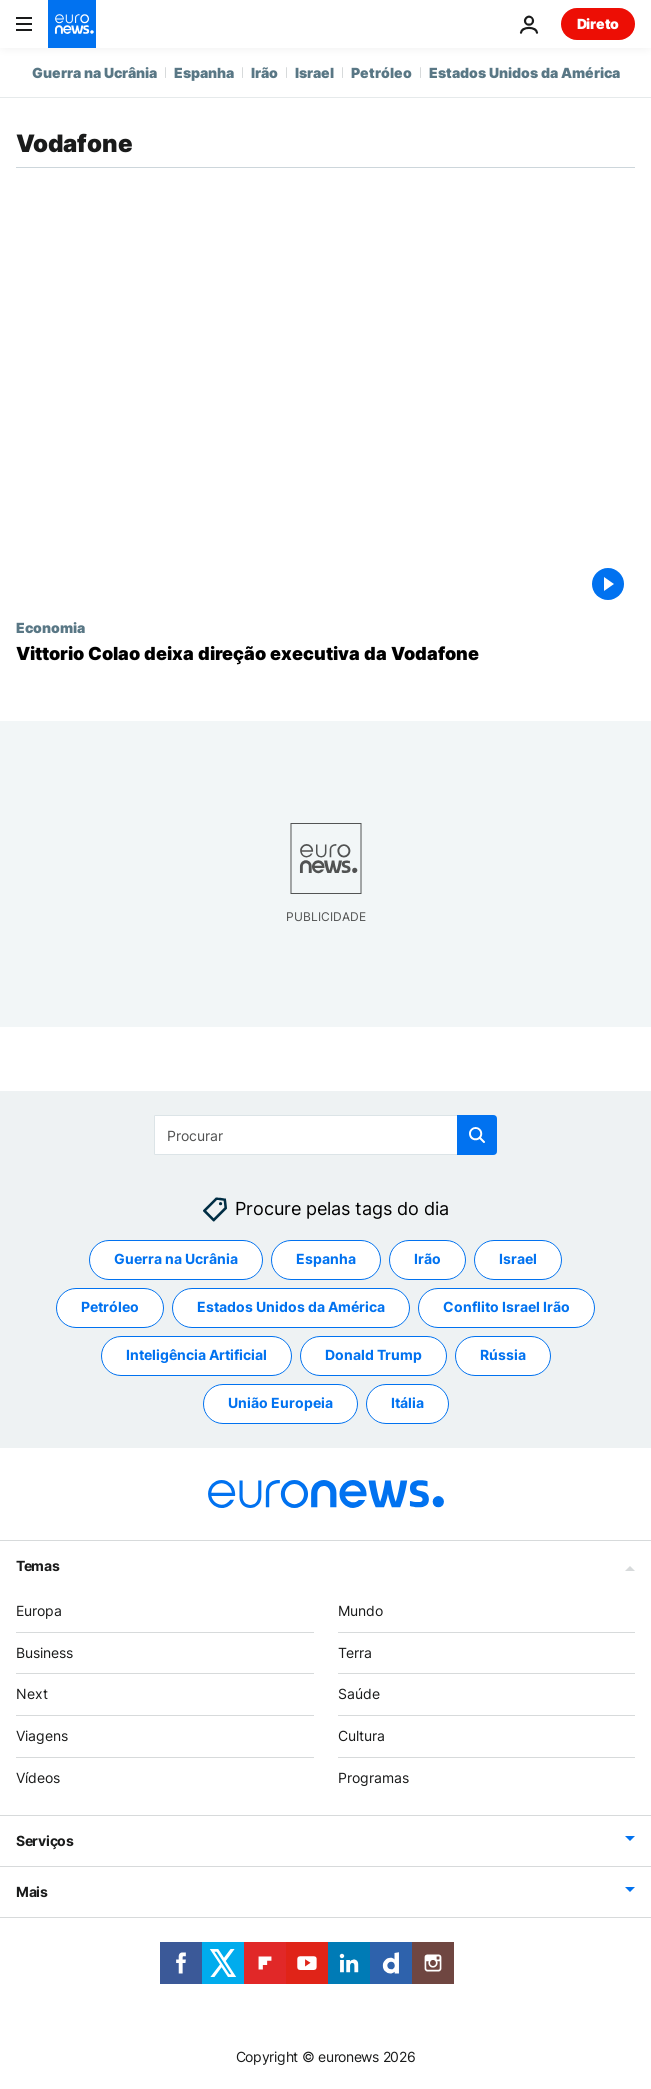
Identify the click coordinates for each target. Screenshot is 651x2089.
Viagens (42, 1735)
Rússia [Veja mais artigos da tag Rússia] (503, 1354)
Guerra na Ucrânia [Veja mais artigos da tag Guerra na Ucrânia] (176, 1258)
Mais (32, 1890)
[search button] (477, 1135)
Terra (355, 1651)
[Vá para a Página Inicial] (72, 24)
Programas (373, 1777)
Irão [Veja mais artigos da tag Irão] (427, 1258)
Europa (39, 1609)
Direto (598, 23)
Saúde (359, 1693)
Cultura (361, 1735)
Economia (50, 627)
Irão (264, 72)
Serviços (45, 1839)
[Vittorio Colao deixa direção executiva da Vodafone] (325, 654)
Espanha (204, 72)
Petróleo (381, 72)
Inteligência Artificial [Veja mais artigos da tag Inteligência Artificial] (196, 1354)
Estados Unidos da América (524, 72)
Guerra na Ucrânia (94, 72)
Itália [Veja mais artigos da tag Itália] (407, 1402)
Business (44, 1651)
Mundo (360, 1609)
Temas (38, 1564)
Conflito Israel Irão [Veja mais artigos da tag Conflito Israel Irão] (506, 1306)
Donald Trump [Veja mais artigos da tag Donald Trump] (373, 1354)
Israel (314, 72)
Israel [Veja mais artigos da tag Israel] (518, 1258)
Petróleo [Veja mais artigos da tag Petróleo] (110, 1306)
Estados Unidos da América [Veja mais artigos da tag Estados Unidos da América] (291, 1306)
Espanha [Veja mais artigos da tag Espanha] (326, 1258)
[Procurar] (325, 1135)
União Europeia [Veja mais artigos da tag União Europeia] (280, 1402)
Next (32, 1693)
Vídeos (38, 1777)
